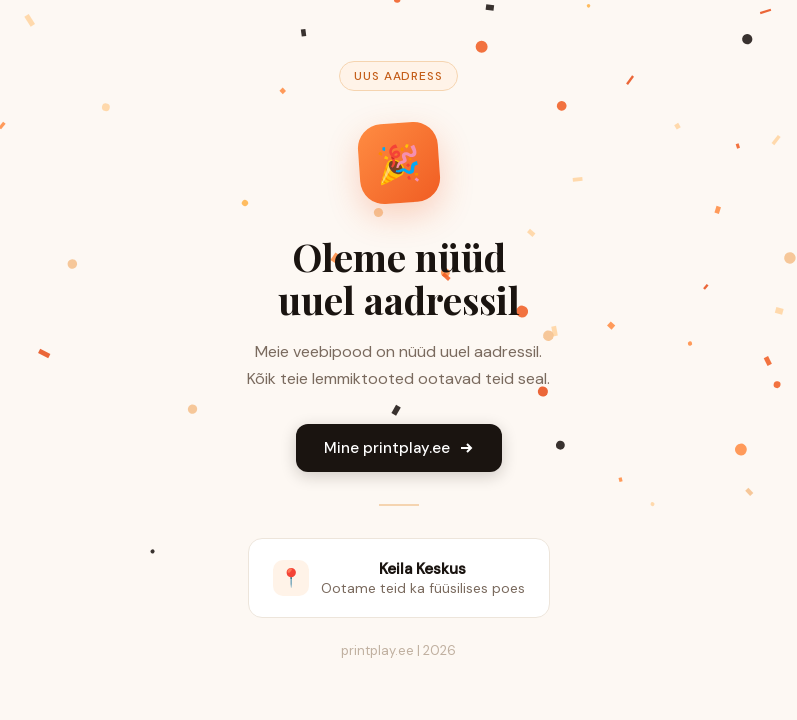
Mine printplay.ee (399, 448)
